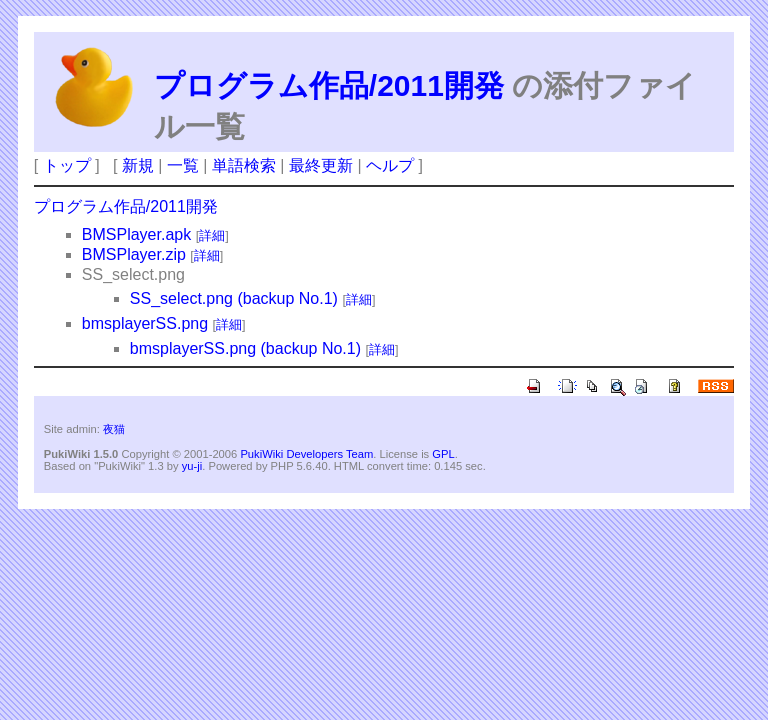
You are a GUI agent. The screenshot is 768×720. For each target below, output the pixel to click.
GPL (443, 454)
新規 (138, 165)
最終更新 (321, 165)
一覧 (183, 165)
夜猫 (114, 429)
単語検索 (244, 165)
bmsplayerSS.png (145, 323)
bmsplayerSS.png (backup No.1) (245, 348)
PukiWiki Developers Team (306, 454)
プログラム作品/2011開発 (329, 85)
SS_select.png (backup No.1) (234, 298)
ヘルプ (390, 165)
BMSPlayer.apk (136, 234)
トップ (67, 165)
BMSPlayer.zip (134, 254)
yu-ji (192, 466)
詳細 (212, 235)
